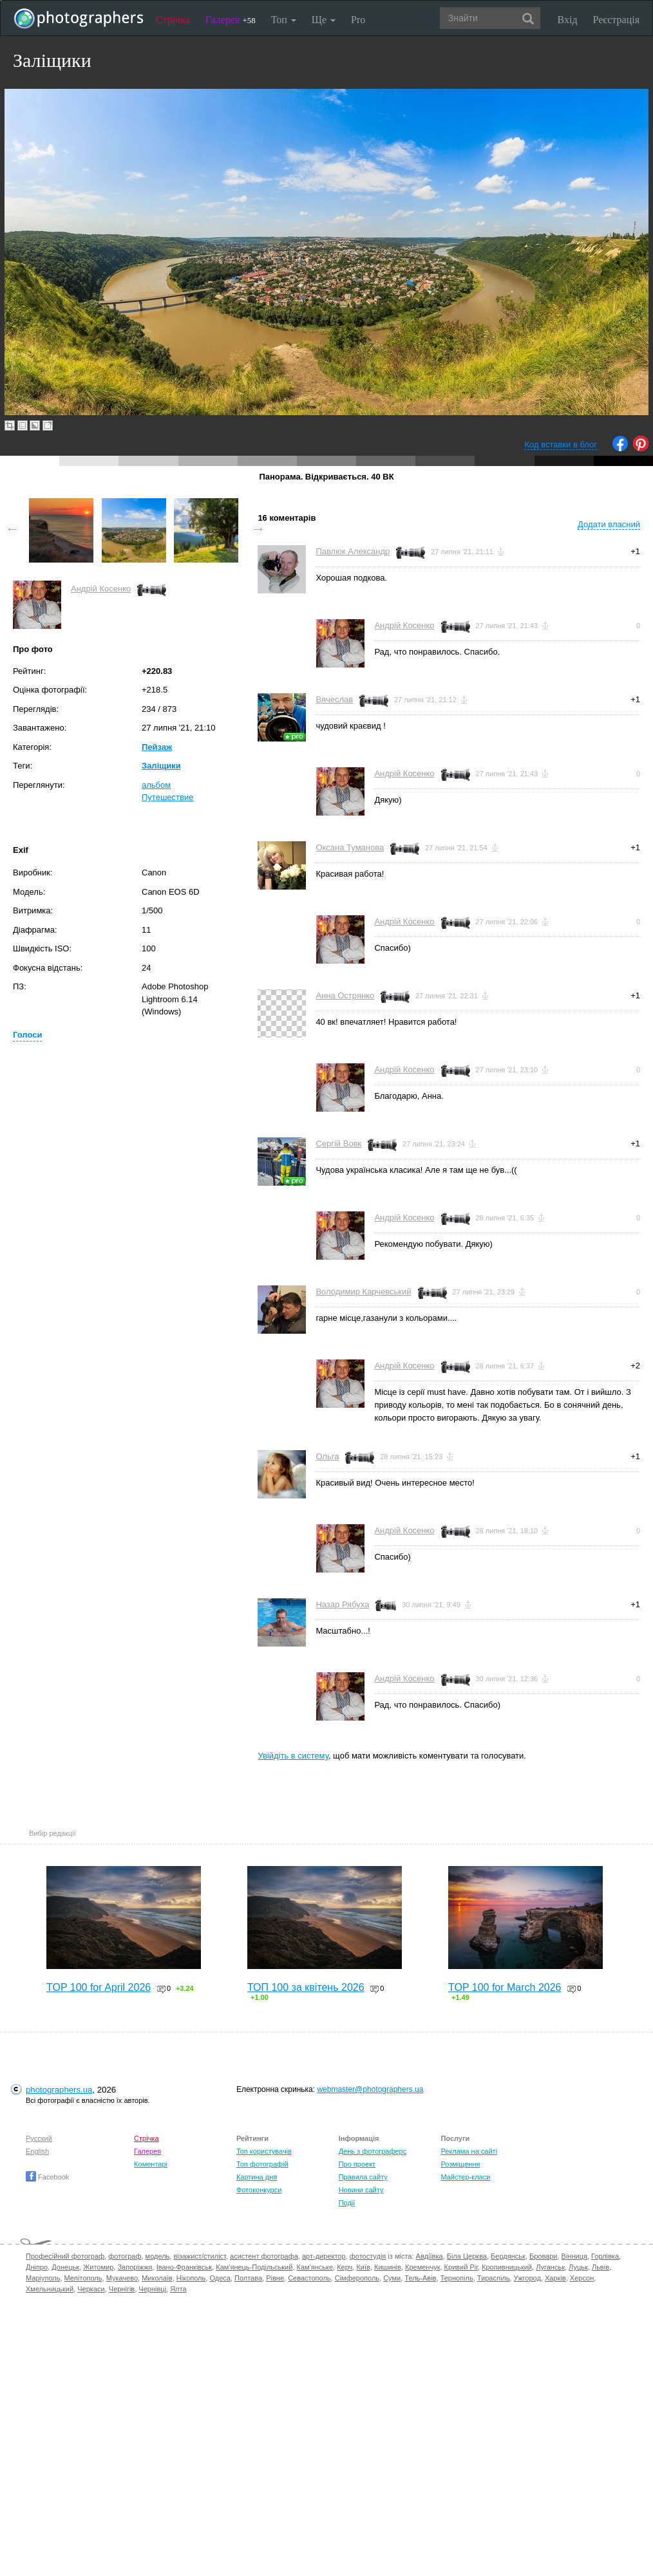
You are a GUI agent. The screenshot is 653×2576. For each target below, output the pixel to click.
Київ (363, 2267)
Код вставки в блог (560, 444)
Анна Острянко (345, 995)
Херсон (582, 2278)
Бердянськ (508, 2256)
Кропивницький (507, 2267)
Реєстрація (616, 19)
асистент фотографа (264, 2256)
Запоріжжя (134, 2267)
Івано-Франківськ (184, 2267)
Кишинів (387, 2267)
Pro (358, 19)
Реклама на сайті (468, 2151)
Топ (283, 19)
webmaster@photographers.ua (370, 2089)
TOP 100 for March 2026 (505, 1987)
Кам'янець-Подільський (254, 2267)
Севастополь (309, 2278)
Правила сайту (363, 2177)
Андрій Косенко (101, 588)
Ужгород (527, 2278)
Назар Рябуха (342, 1604)
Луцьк (578, 2267)
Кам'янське (315, 2267)
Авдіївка (429, 2256)
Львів (600, 2267)
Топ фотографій (262, 2164)
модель (158, 2256)
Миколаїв (157, 2278)
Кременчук (422, 2267)
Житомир (98, 2267)
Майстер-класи (465, 2177)
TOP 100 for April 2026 (98, 1987)
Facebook (47, 2177)
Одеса (219, 2278)
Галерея (230, 19)
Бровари (543, 2256)
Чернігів (122, 2289)
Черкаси (90, 2289)
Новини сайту (361, 2190)
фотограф (124, 2256)
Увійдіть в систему (293, 1755)
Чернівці (152, 2289)
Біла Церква (467, 2256)
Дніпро (37, 2267)
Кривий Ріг (461, 2267)
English (37, 2151)
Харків (555, 2278)
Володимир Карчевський (363, 1291)
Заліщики (161, 765)
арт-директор (324, 2256)
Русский (39, 2138)
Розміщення (460, 2164)
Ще (324, 19)
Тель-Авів (420, 2278)
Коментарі (150, 2164)
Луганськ (550, 2267)
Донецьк (65, 2267)
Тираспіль (493, 2278)
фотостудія (368, 2256)
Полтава (248, 2278)
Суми (392, 2278)
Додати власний (609, 524)
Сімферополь (357, 2278)
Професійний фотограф (65, 2256)
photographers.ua (59, 2090)
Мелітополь (83, 2278)
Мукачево (122, 2278)
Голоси (27, 1035)
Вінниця (574, 2256)
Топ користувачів (264, 2151)
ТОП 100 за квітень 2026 (305, 1987)
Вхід (568, 19)
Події (347, 2203)
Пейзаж (157, 747)
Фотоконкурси (258, 2190)
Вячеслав (334, 699)
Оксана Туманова (350, 847)
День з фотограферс (373, 2151)
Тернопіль (456, 2278)
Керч (344, 2267)
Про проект (357, 2164)
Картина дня (256, 2177)
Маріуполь (43, 2278)
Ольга (327, 1456)
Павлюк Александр (353, 551)
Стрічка (173, 19)
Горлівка (605, 2256)
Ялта (178, 2289)
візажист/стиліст (199, 2256)
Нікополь (190, 2278)
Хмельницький (49, 2289)
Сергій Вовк (338, 1143)
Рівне (275, 2278)
